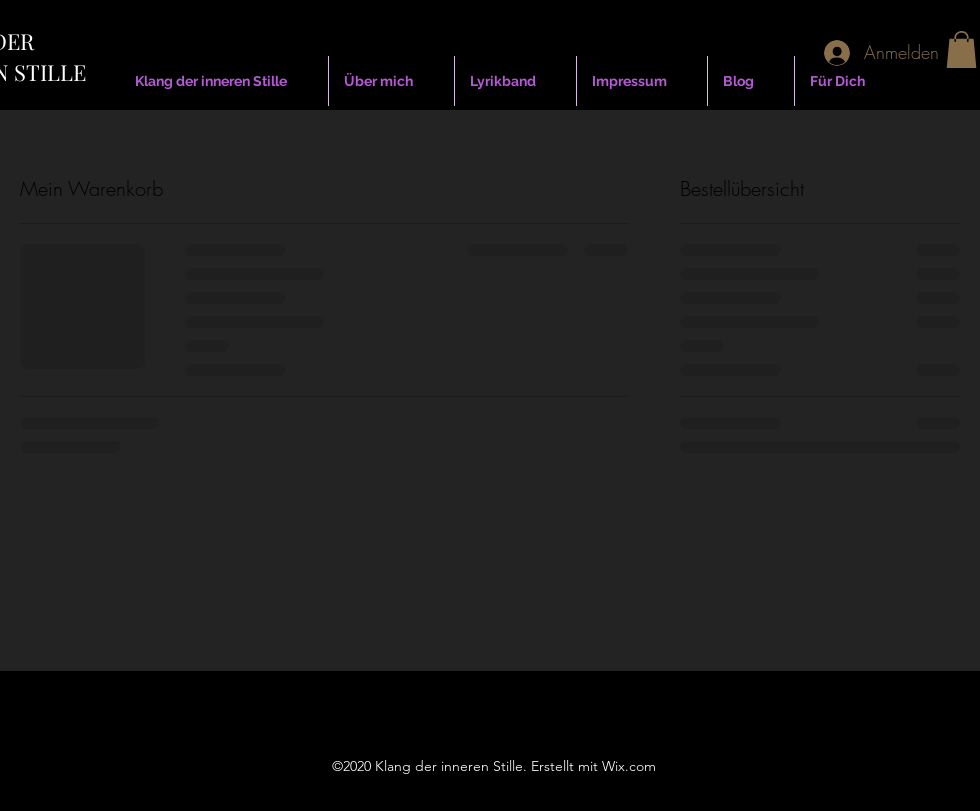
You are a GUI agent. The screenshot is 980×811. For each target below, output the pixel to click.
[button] (961, 49)
